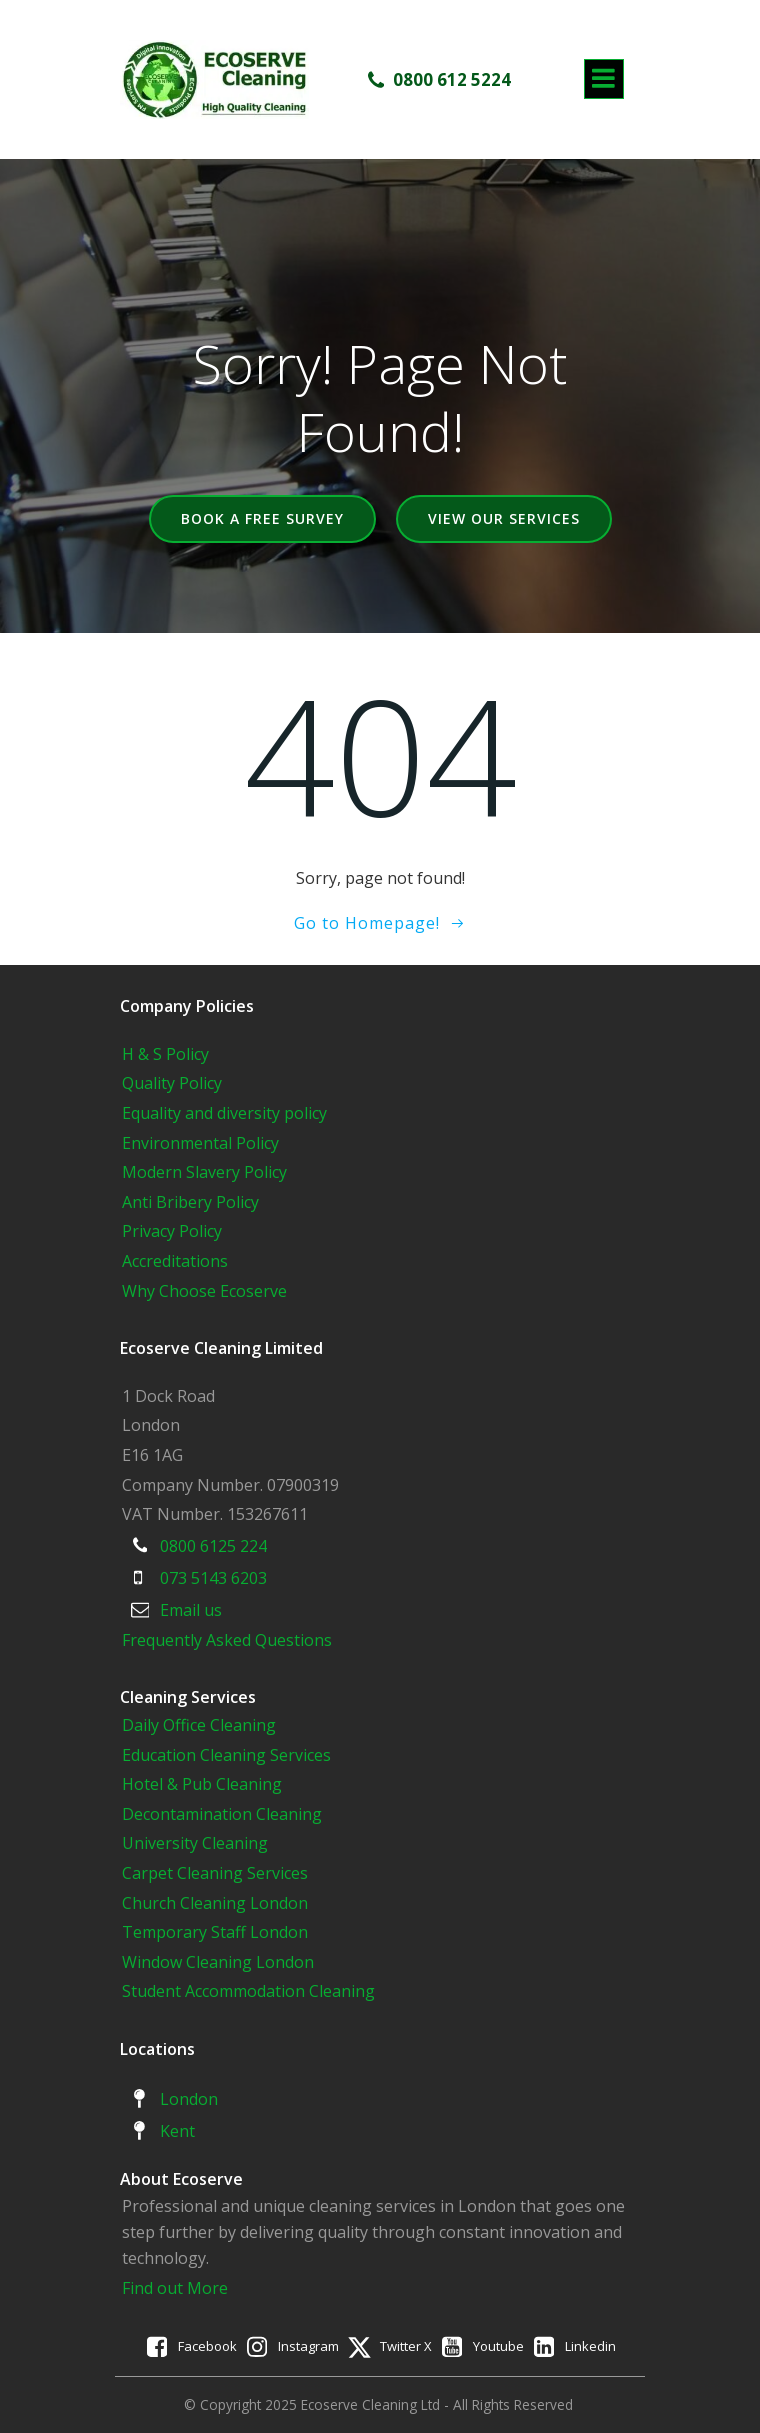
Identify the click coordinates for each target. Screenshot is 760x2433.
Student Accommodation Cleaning (248, 1991)
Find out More (175, 2288)
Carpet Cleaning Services (215, 1873)
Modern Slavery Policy (204, 1172)
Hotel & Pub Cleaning (202, 1784)
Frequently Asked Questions (227, 1640)
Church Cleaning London (215, 1903)
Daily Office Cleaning (199, 1725)
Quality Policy (172, 1083)
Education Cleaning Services (226, 1755)
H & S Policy (165, 1054)
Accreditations (175, 1261)
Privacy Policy (172, 1231)
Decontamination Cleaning (222, 1814)
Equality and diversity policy (224, 1113)
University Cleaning (197, 1843)
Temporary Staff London (215, 1932)
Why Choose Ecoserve (204, 1291)
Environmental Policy (200, 1143)
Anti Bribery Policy (190, 1202)
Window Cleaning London (218, 1962)
